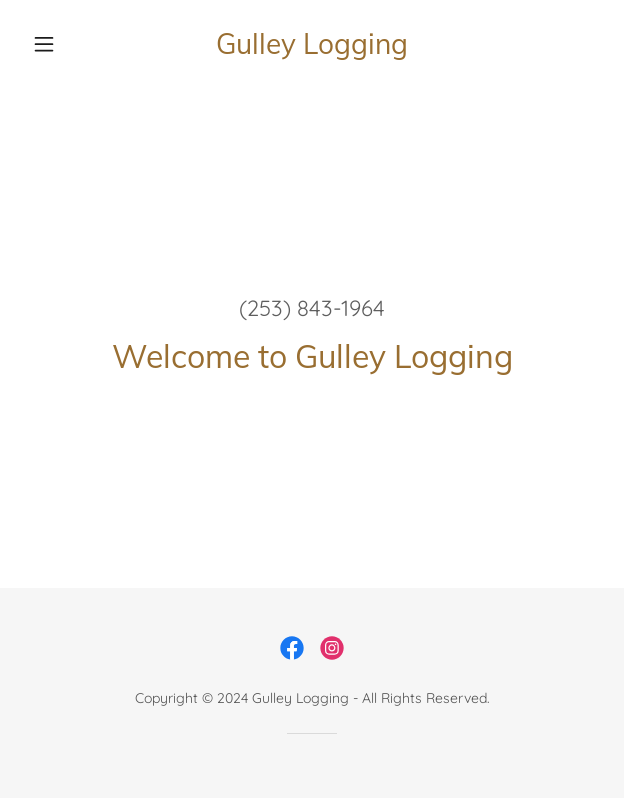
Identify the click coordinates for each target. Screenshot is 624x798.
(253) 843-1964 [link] (312, 308)
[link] (311, 44)
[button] (67, 44)
